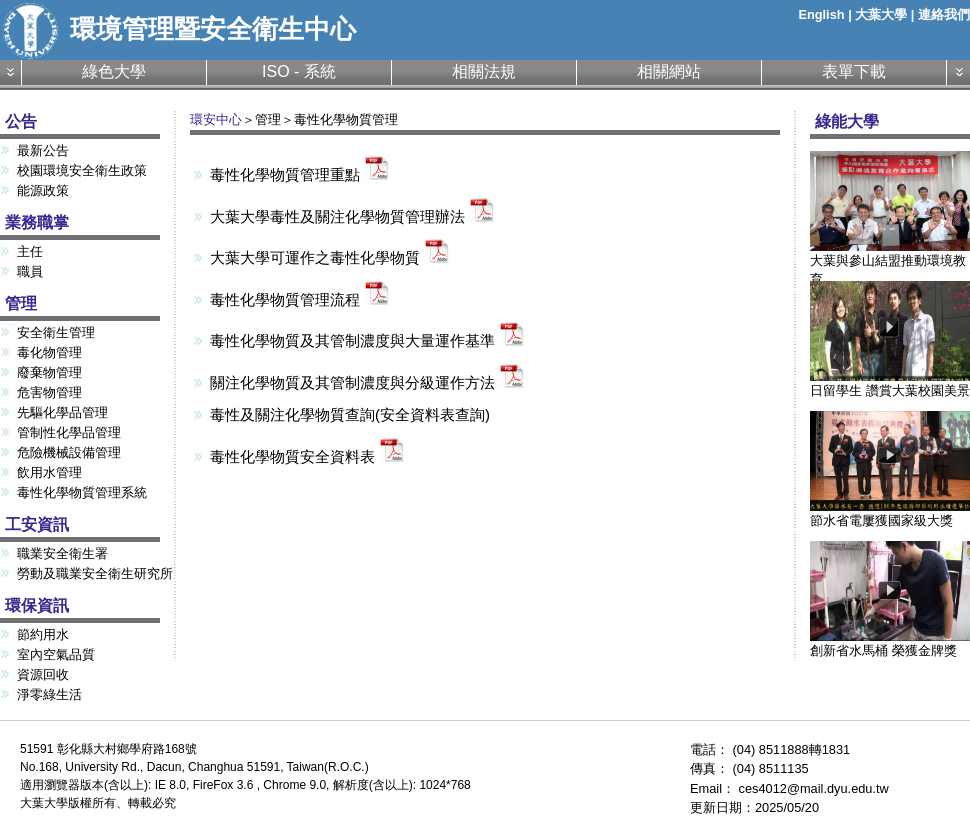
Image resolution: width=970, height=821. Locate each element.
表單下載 (854, 71)
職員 (30, 271)
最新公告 (43, 150)
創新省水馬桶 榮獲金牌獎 (890, 643)
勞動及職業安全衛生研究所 (95, 573)
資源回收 (43, 674)
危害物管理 (49, 392)
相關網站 (669, 71)
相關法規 (484, 71)
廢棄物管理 (49, 372)
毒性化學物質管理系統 (82, 492)
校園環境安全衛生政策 (82, 170)
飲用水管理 (49, 472)
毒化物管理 (49, 352)
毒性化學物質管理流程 (299, 299)
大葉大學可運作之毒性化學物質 (329, 257)
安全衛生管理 (56, 332)
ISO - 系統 (299, 71)
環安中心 (216, 119)
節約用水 (43, 634)
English (821, 14)
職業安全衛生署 (62, 553)
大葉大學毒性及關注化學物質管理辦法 (352, 216)
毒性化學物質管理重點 (299, 174)
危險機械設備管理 (69, 452)
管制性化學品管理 (69, 432)
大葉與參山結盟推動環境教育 (890, 263)
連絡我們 (944, 14)
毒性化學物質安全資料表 (307, 456)
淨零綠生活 (49, 694)
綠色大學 (114, 71)
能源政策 (43, 190)
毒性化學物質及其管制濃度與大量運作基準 (367, 340)
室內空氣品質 (56, 654)
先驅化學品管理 (62, 412)
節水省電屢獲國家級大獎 (890, 513)
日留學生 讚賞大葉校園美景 (890, 383)
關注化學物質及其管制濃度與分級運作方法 (367, 382)
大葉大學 (881, 14)
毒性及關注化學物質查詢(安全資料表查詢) (350, 414)
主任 (30, 251)
